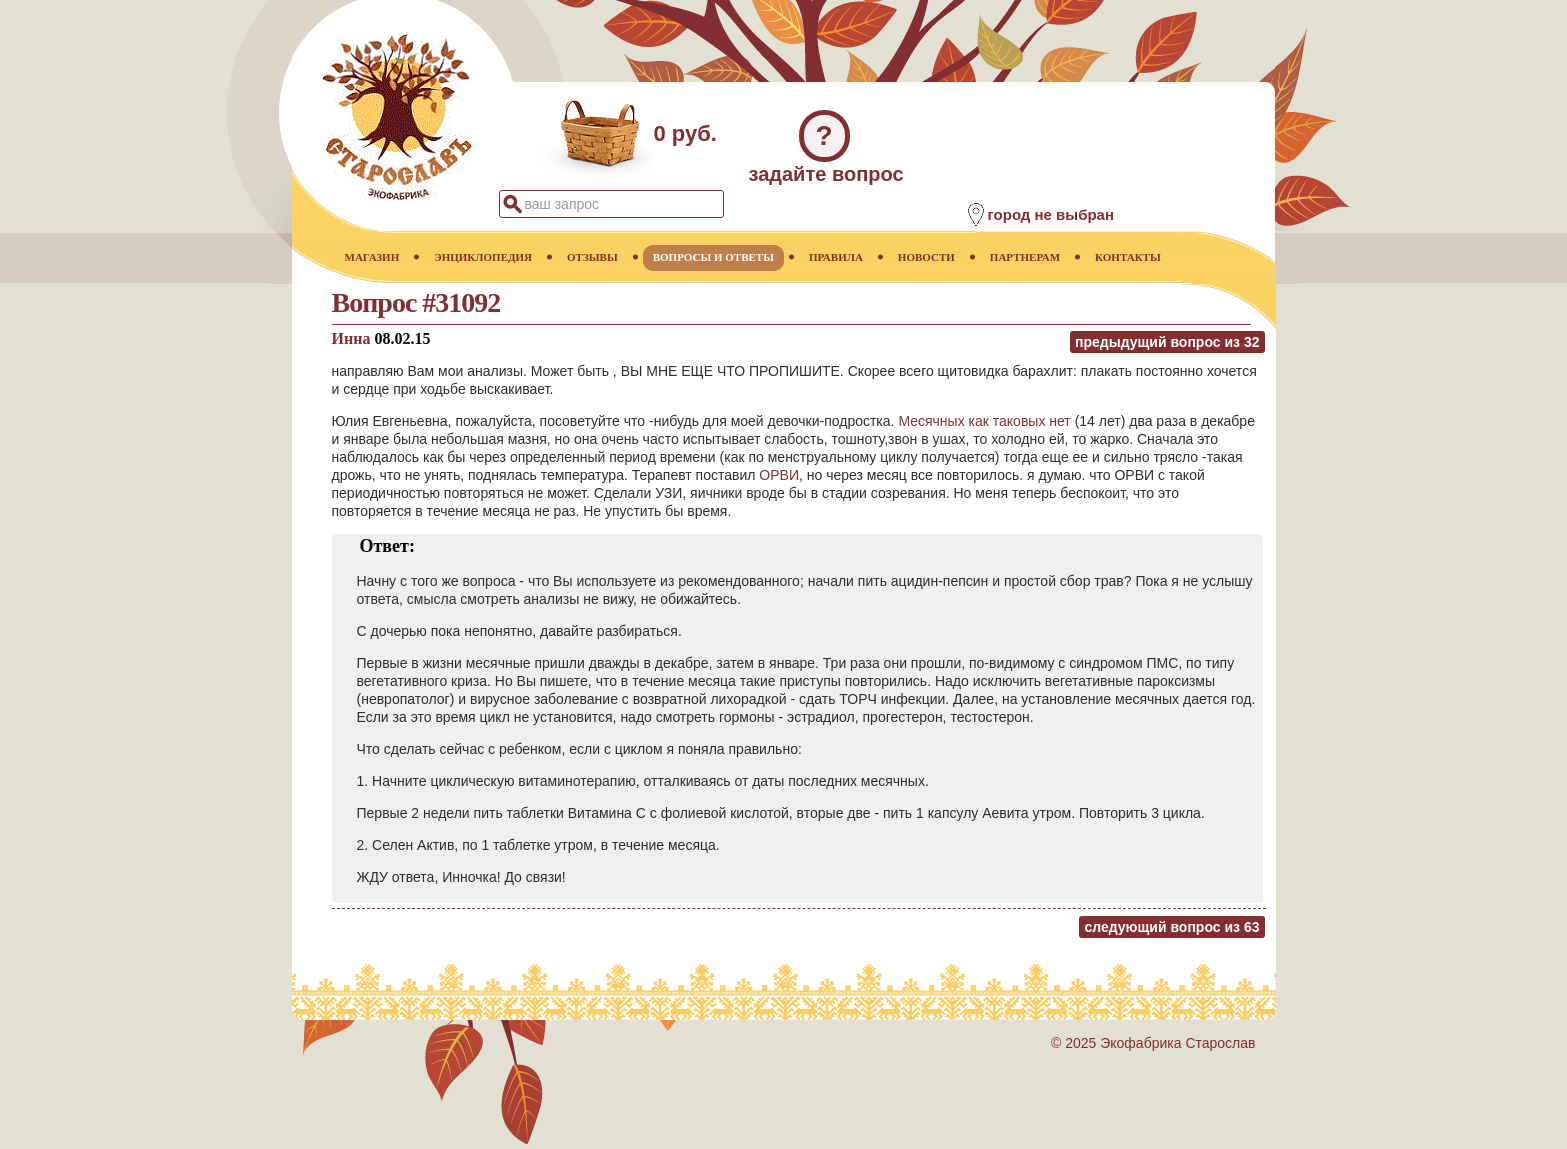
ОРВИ (779, 475)
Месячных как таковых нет (984, 421)
